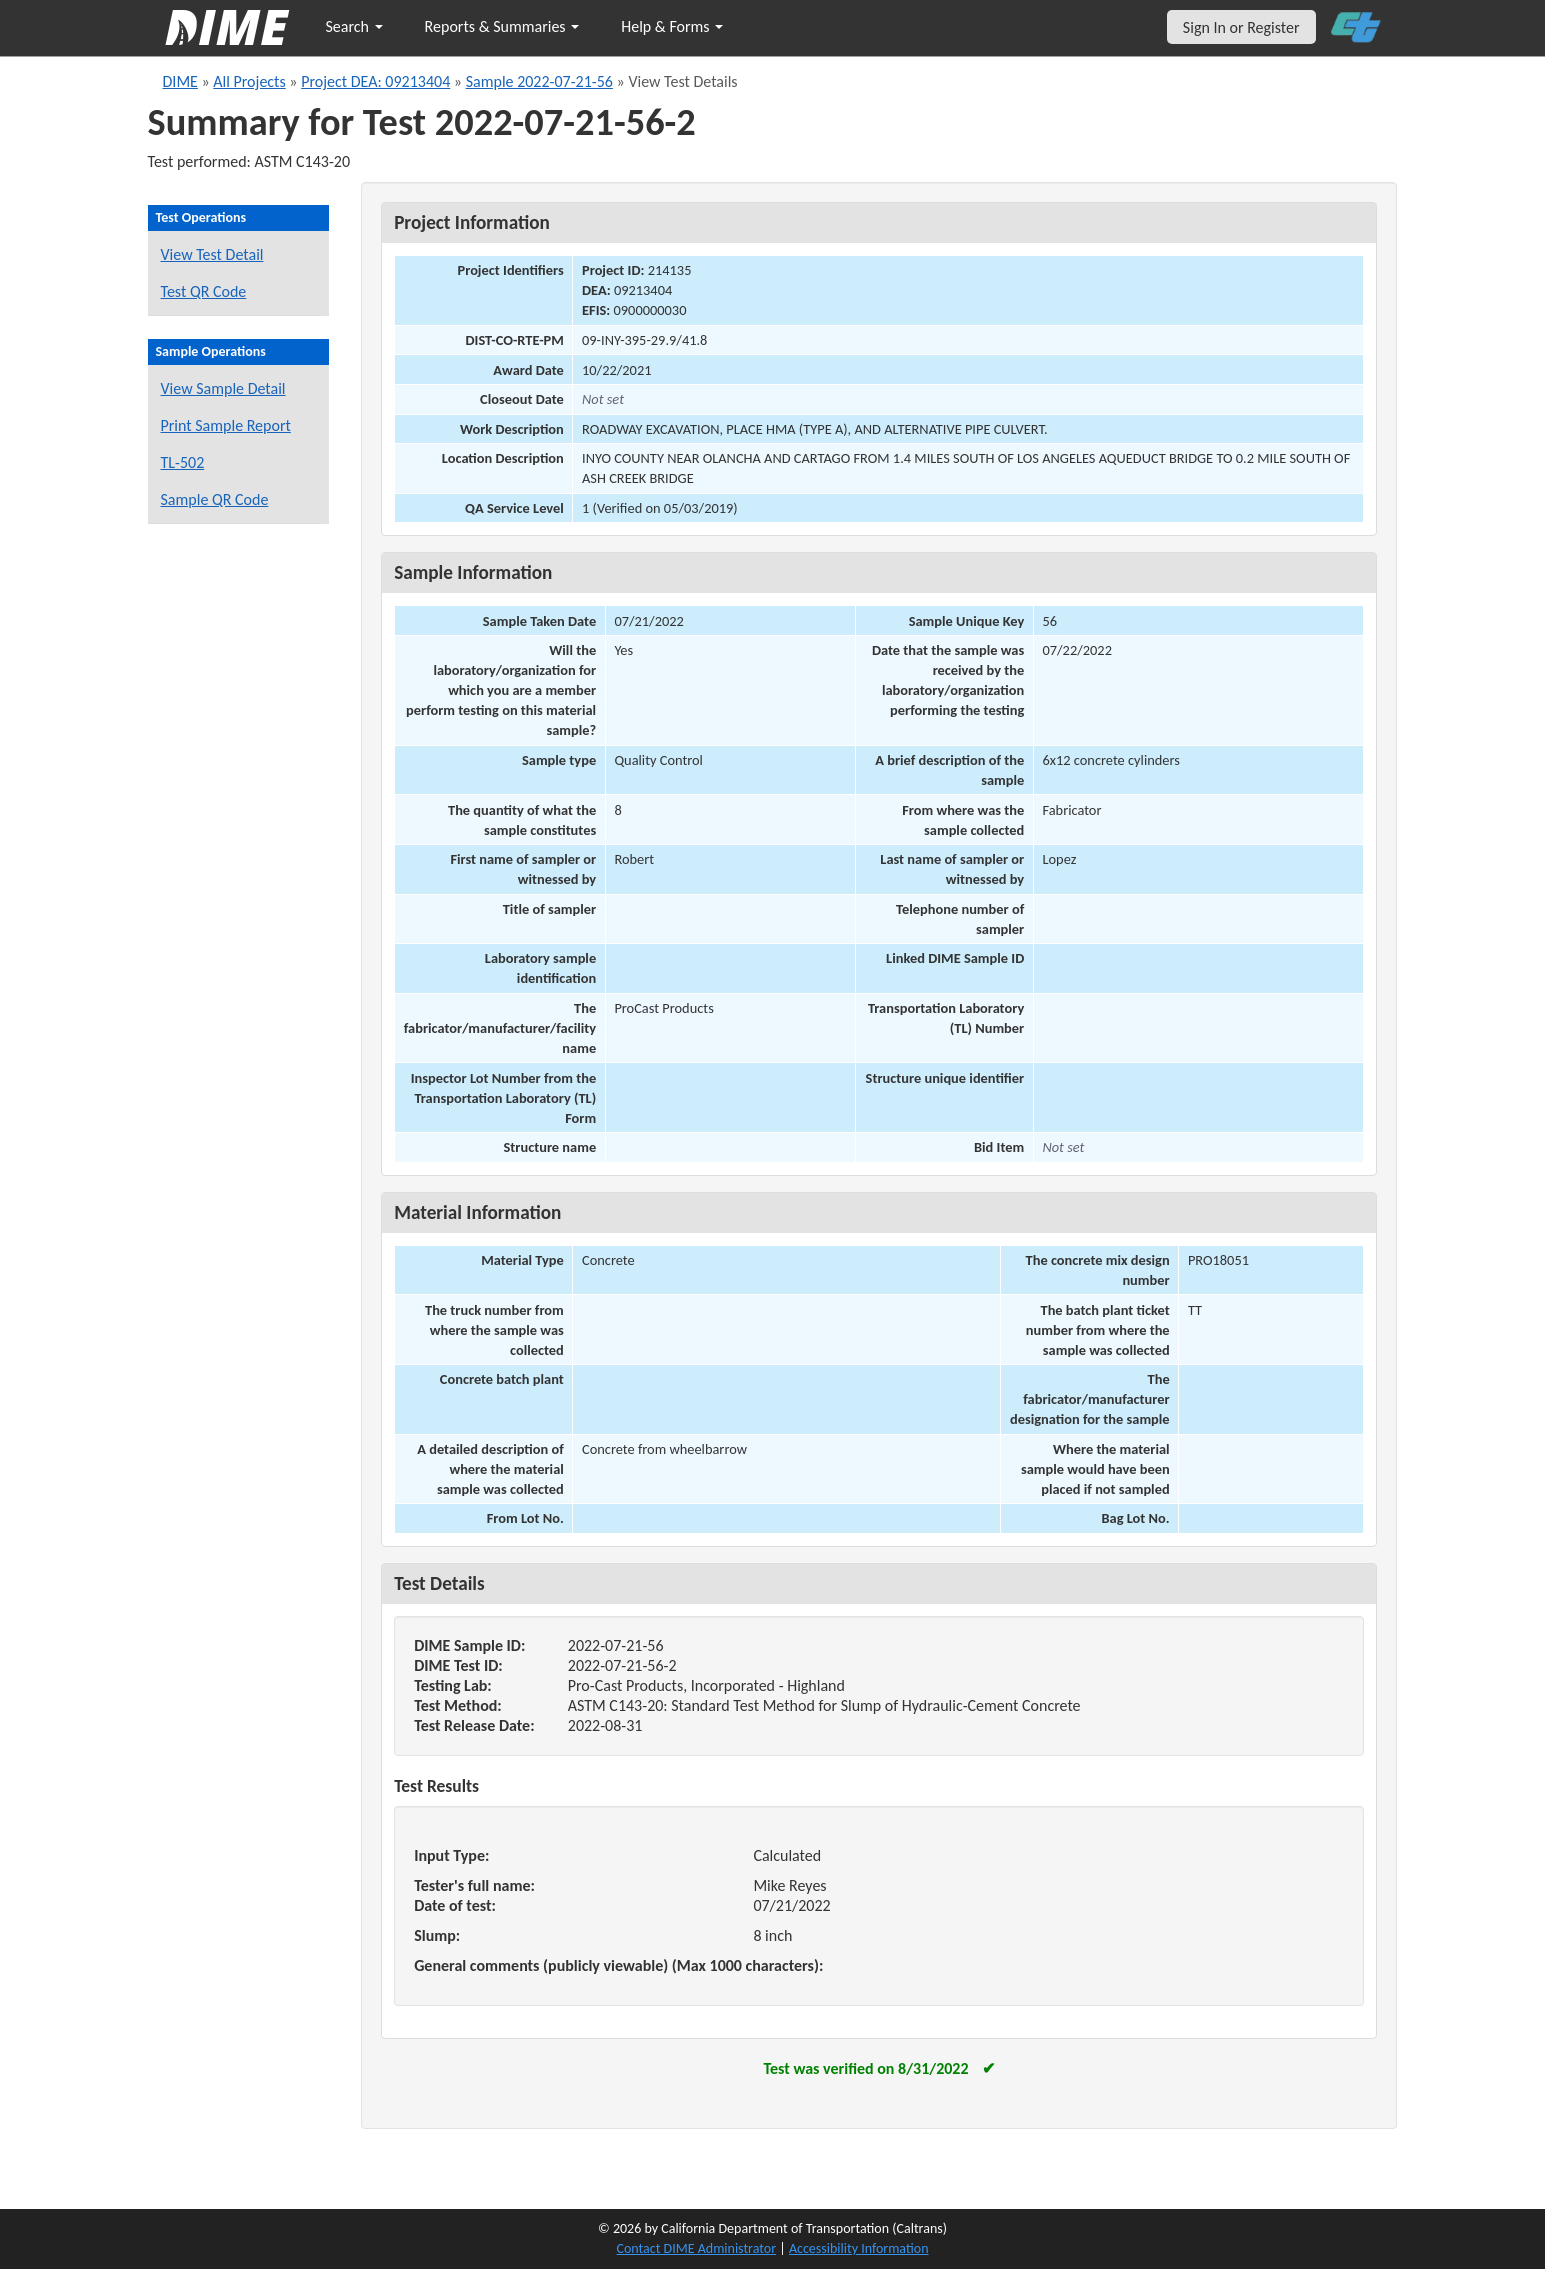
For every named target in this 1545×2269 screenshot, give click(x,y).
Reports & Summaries (502, 26)
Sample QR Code (215, 499)
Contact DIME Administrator (697, 2248)
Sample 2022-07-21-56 (539, 81)
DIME (180, 81)
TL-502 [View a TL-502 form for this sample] (183, 462)
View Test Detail (212, 254)
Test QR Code (204, 291)
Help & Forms (672, 26)
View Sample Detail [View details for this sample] (223, 388)
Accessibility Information (859, 2248)
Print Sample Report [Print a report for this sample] (226, 425)
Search (354, 26)
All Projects (249, 81)
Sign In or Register (1241, 27)
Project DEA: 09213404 (375, 81)
